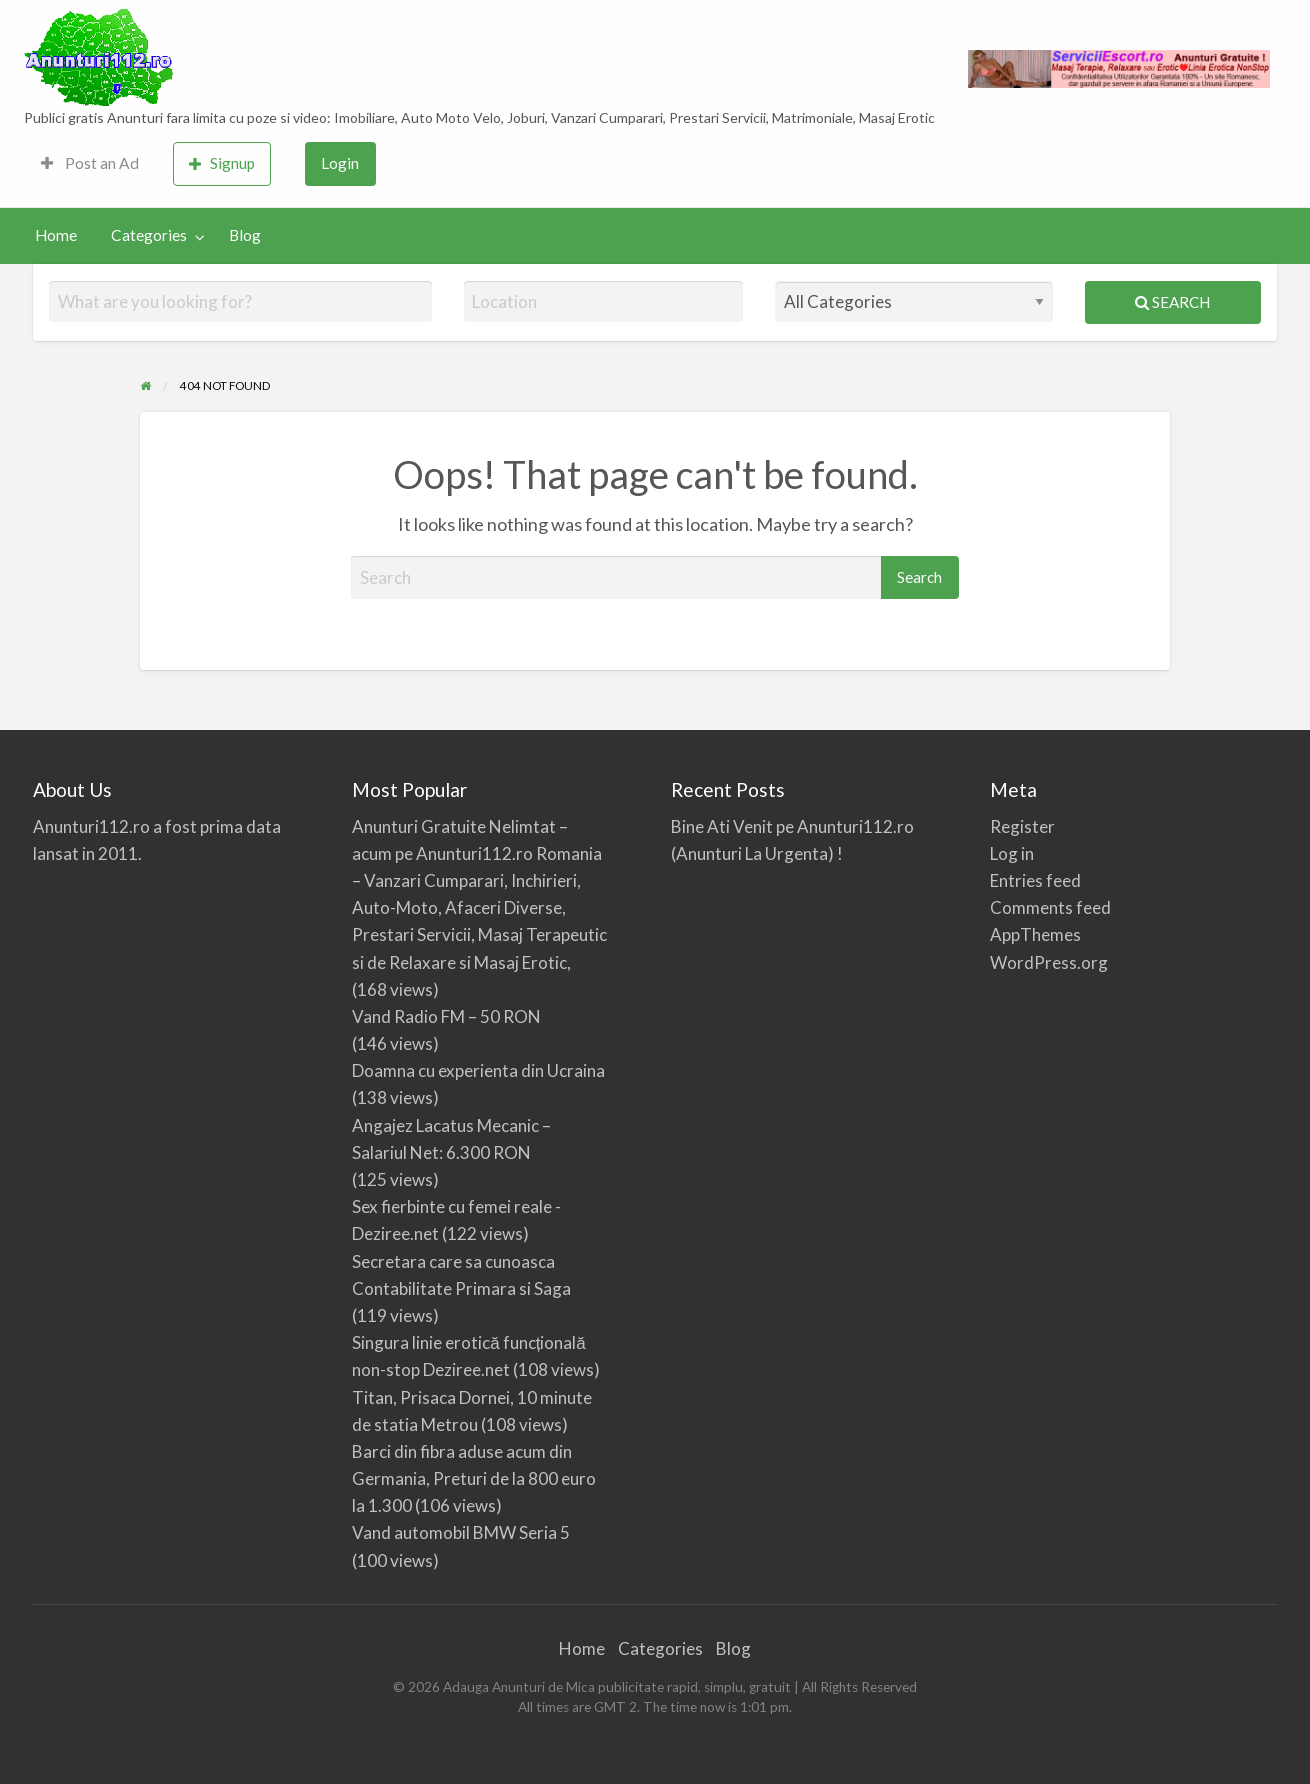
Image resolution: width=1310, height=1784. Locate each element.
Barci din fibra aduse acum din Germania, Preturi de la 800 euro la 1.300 (474, 1478)
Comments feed (1050, 907)
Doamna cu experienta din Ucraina (478, 1070)
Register (1022, 826)
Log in (1012, 853)
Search (1172, 302)
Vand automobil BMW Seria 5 (461, 1532)
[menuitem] (90, 164)
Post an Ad (90, 163)
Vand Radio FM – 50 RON (446, 1016)
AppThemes (1035, 934)
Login (340, 163)
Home (56, 235)
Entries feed (1035, 880)
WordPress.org (1049, 962)
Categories (149, 235)
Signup (222, 163)
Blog (245, 235)
